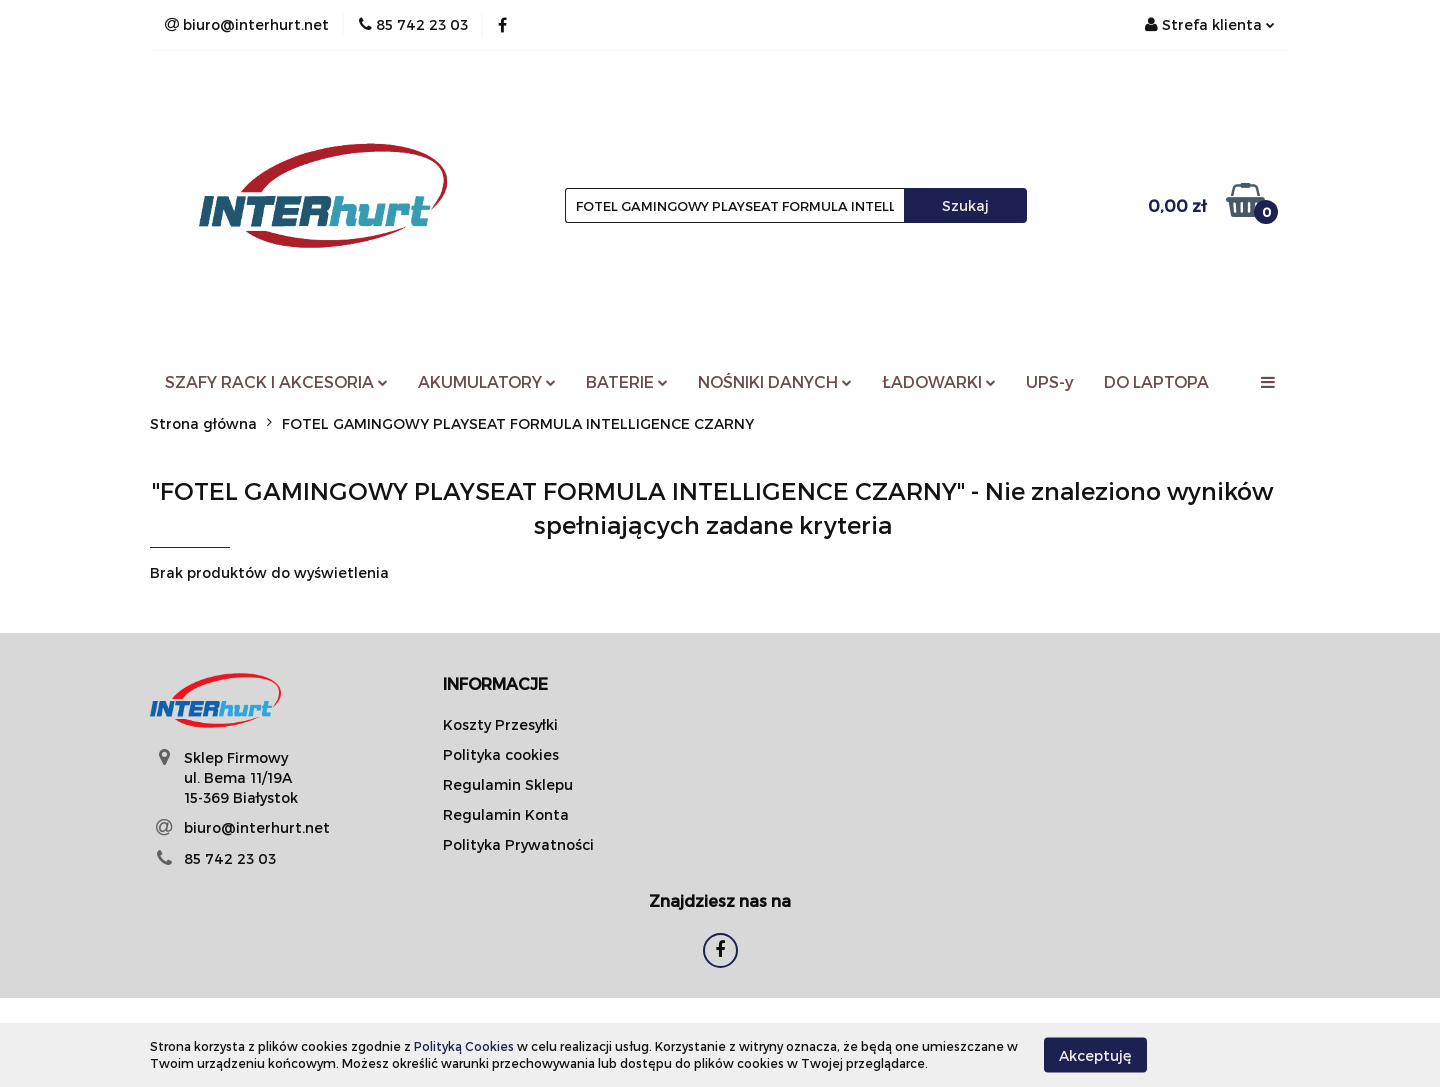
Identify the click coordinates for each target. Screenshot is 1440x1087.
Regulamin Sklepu (508, 784)
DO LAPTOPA (1156, 381)
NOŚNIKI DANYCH (775, 381)
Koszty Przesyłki (500, 724)
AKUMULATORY (487, 381)
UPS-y (1050, 381)
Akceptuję (1095, 1054)
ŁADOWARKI (939, 381)
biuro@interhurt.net (257, 827)
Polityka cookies (501, 754)
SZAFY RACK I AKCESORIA (276, 381)
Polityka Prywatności (518, 844)
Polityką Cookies (464, 1046)
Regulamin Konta (506, 814)
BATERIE (627, 381)
